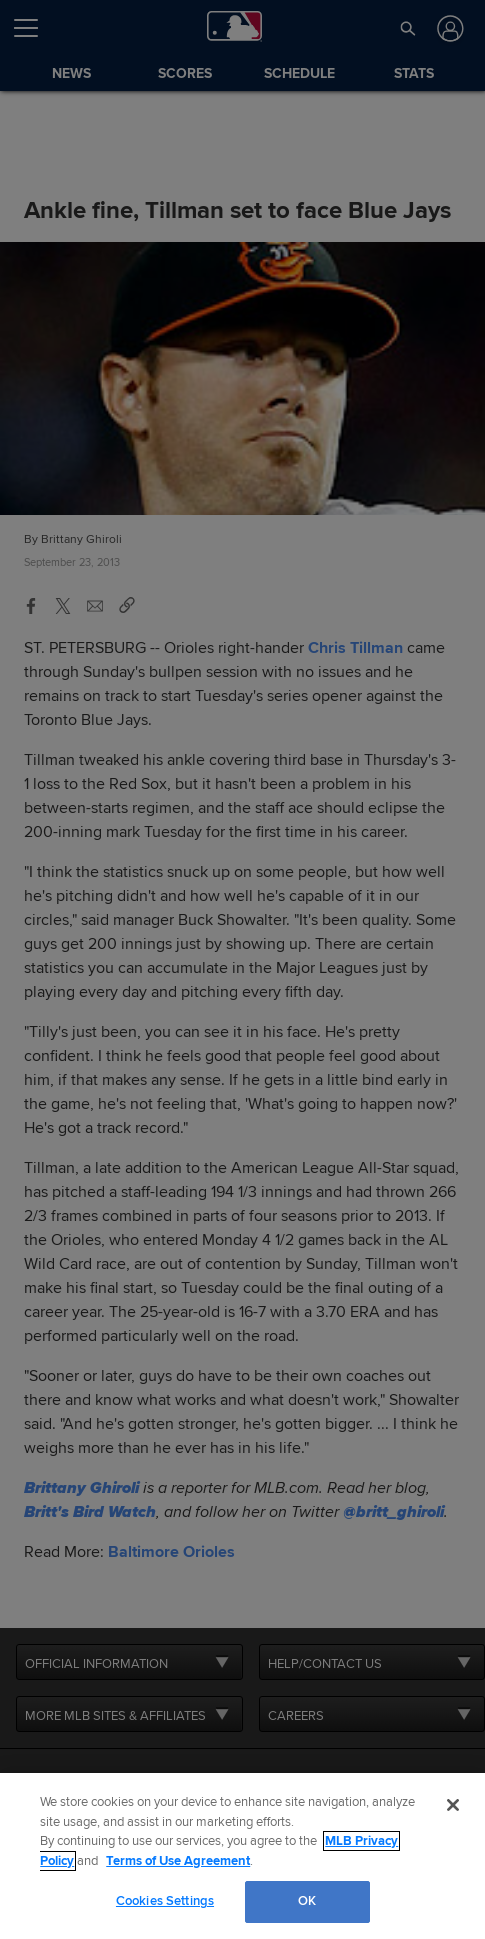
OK (307, 1901)
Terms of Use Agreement (178, 1861)
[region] (242, 1856)
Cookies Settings (165, 1901)
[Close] (453, 1805)
